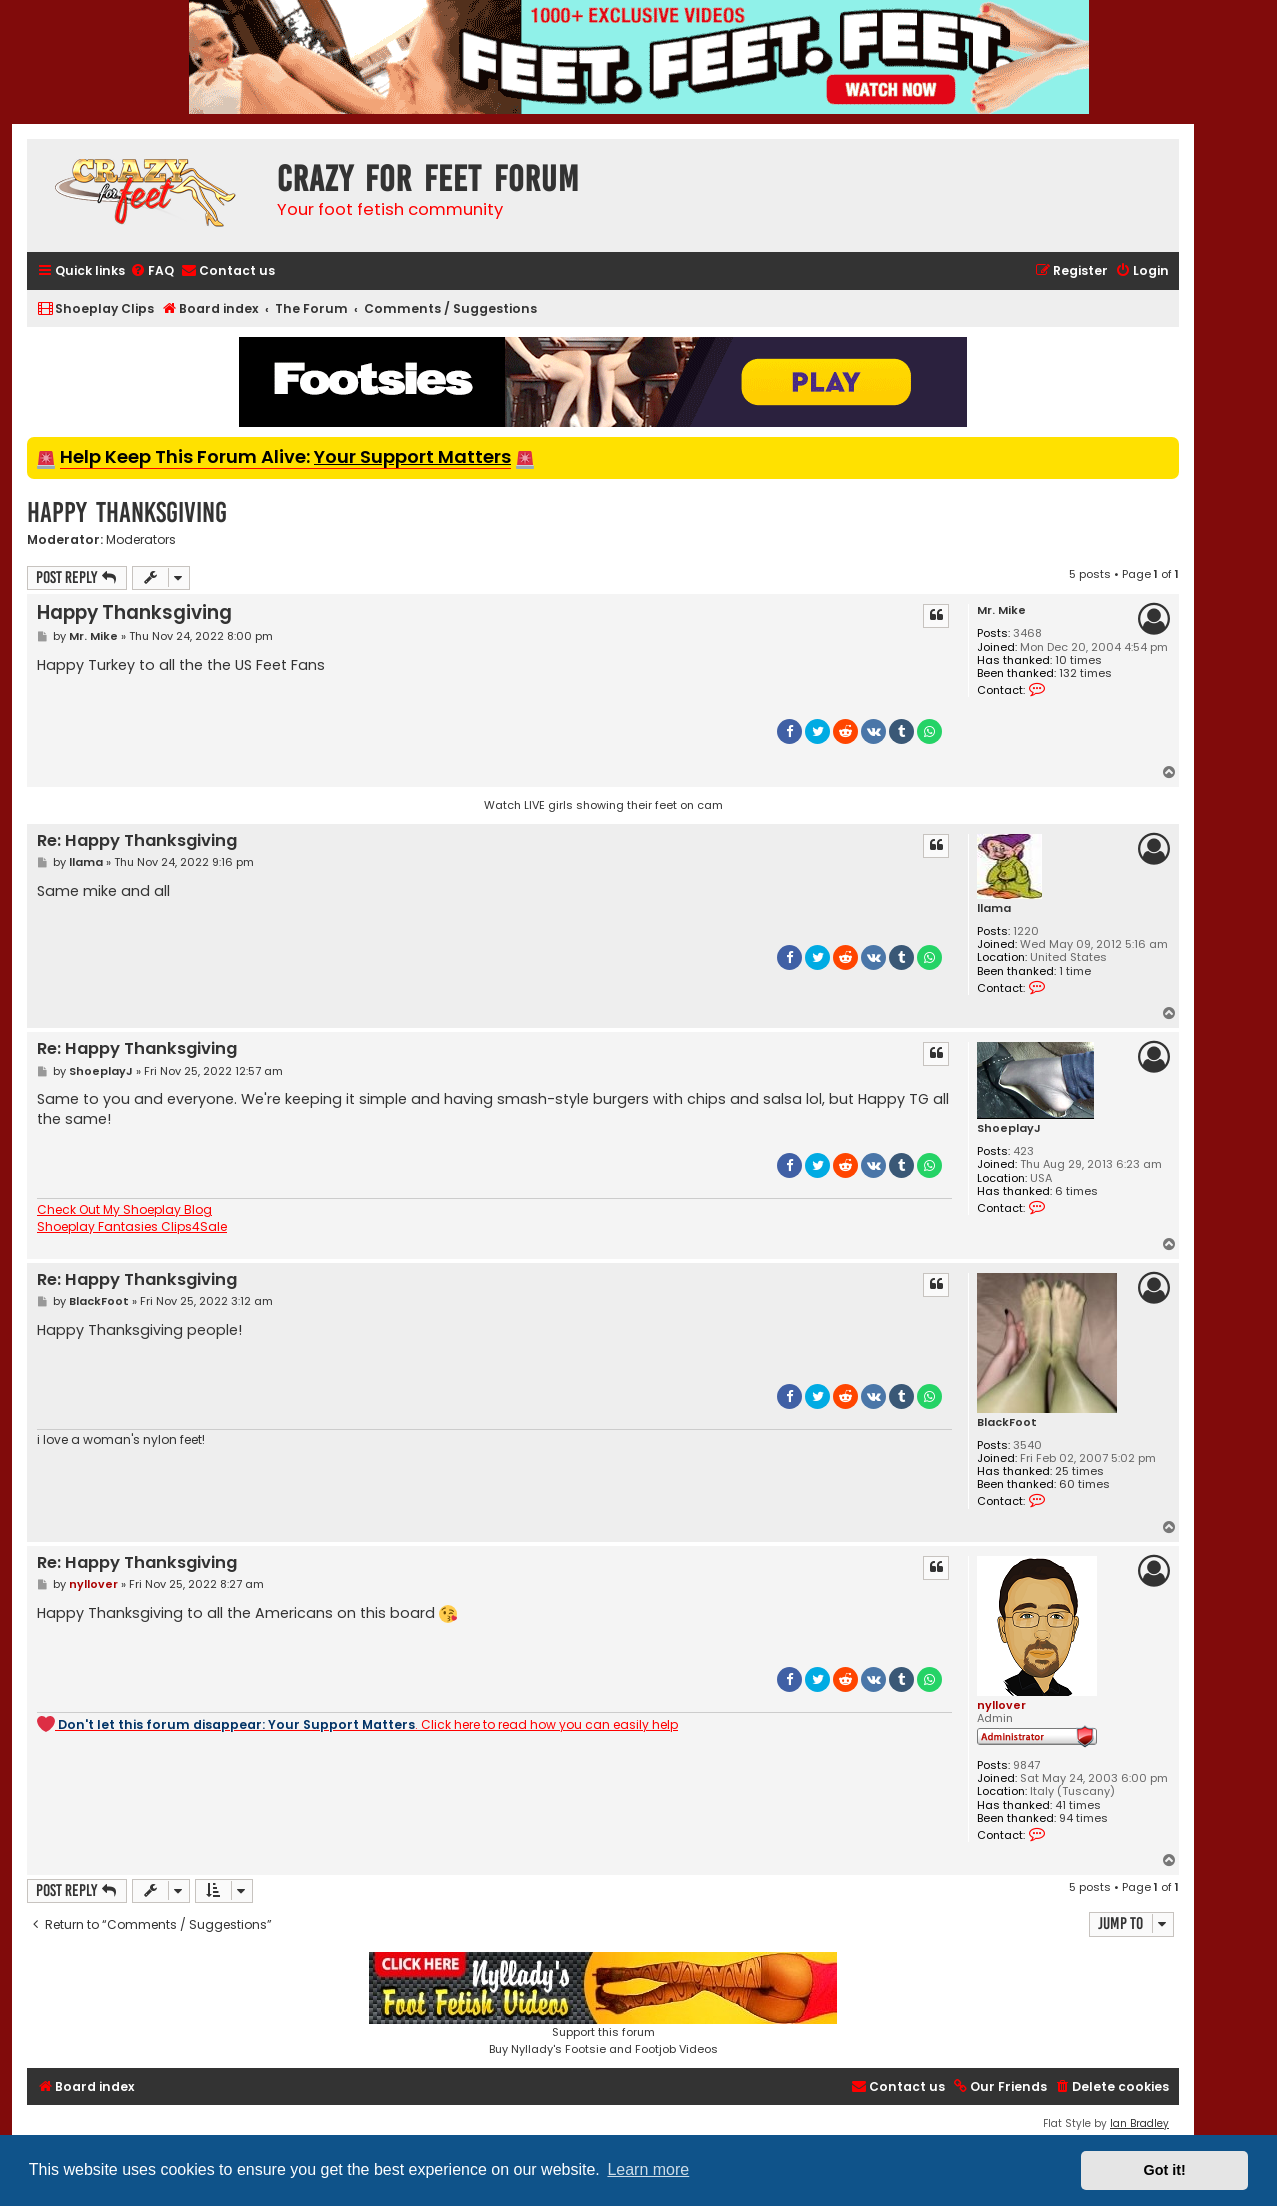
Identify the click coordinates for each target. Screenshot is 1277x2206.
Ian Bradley (1139, 2123)
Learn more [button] (648, 2169)
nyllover (1001, 1705)
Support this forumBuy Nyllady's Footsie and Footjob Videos (603, 2004)
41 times (1078, 1805)
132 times (1085, 673)
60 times (1084, 1484)
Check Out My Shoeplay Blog (124, 1210)
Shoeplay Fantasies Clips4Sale (132, 1227)
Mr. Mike (1001, 610)
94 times (1083, 1818)
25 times (1079, 1471)
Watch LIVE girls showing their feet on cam (603, 805)
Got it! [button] (1165, 2170)
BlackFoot (1007, 1422)
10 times (1078, 660)
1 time (1075, 971)
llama (994, 908)
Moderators (141, 540)
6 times (1076, 1191)
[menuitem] (152, 271)
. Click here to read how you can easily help (357, 1724)
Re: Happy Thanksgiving (137, 841)
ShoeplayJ (1009, 1128)
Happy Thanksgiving (127, 512)
